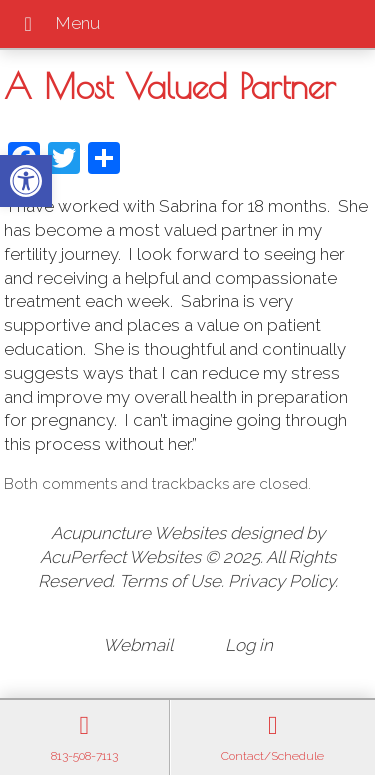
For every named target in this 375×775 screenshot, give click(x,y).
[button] (26, 181)
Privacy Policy (281, 581)
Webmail (138, 645)
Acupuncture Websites (138, 533)
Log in (249, 645)
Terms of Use (170, 581)
